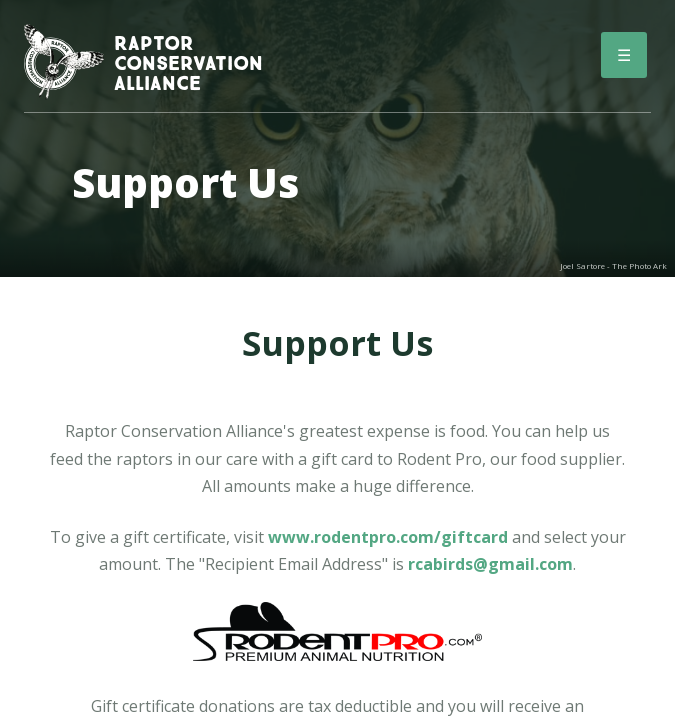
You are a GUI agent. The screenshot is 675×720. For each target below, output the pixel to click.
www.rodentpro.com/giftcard (388, 537)
